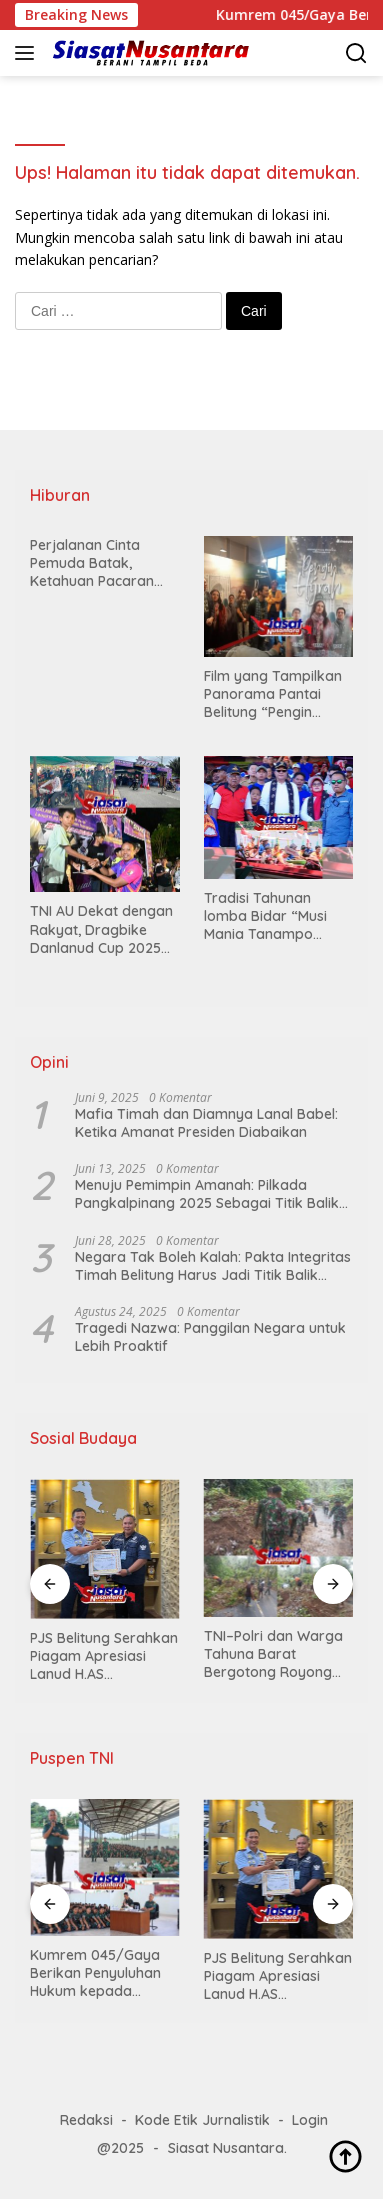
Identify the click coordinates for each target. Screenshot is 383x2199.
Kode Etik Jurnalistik (202, 2120)
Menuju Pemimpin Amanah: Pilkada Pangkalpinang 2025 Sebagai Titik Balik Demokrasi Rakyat (207, 1194)
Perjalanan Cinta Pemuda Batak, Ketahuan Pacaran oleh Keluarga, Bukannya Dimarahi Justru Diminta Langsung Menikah (96, 563)
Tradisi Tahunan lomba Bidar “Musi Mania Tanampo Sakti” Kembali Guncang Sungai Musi (274, 916)
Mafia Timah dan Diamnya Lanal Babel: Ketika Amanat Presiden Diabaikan (206, 1123)
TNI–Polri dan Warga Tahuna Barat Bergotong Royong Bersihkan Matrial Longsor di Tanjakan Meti (273, 1654)
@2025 (120, 2148)
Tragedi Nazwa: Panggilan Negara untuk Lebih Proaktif (210, 1337)
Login (310, 2120)
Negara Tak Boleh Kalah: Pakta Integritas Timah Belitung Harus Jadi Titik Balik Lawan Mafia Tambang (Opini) (213, 1266)
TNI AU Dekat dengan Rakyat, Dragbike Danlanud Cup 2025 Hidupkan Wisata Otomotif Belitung (101, 929)
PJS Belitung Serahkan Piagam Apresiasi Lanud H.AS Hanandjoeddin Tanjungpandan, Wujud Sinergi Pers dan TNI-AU (104, 1656)
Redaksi (86, 2120)
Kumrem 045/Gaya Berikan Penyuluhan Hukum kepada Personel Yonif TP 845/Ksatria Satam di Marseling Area (102, 1973)
